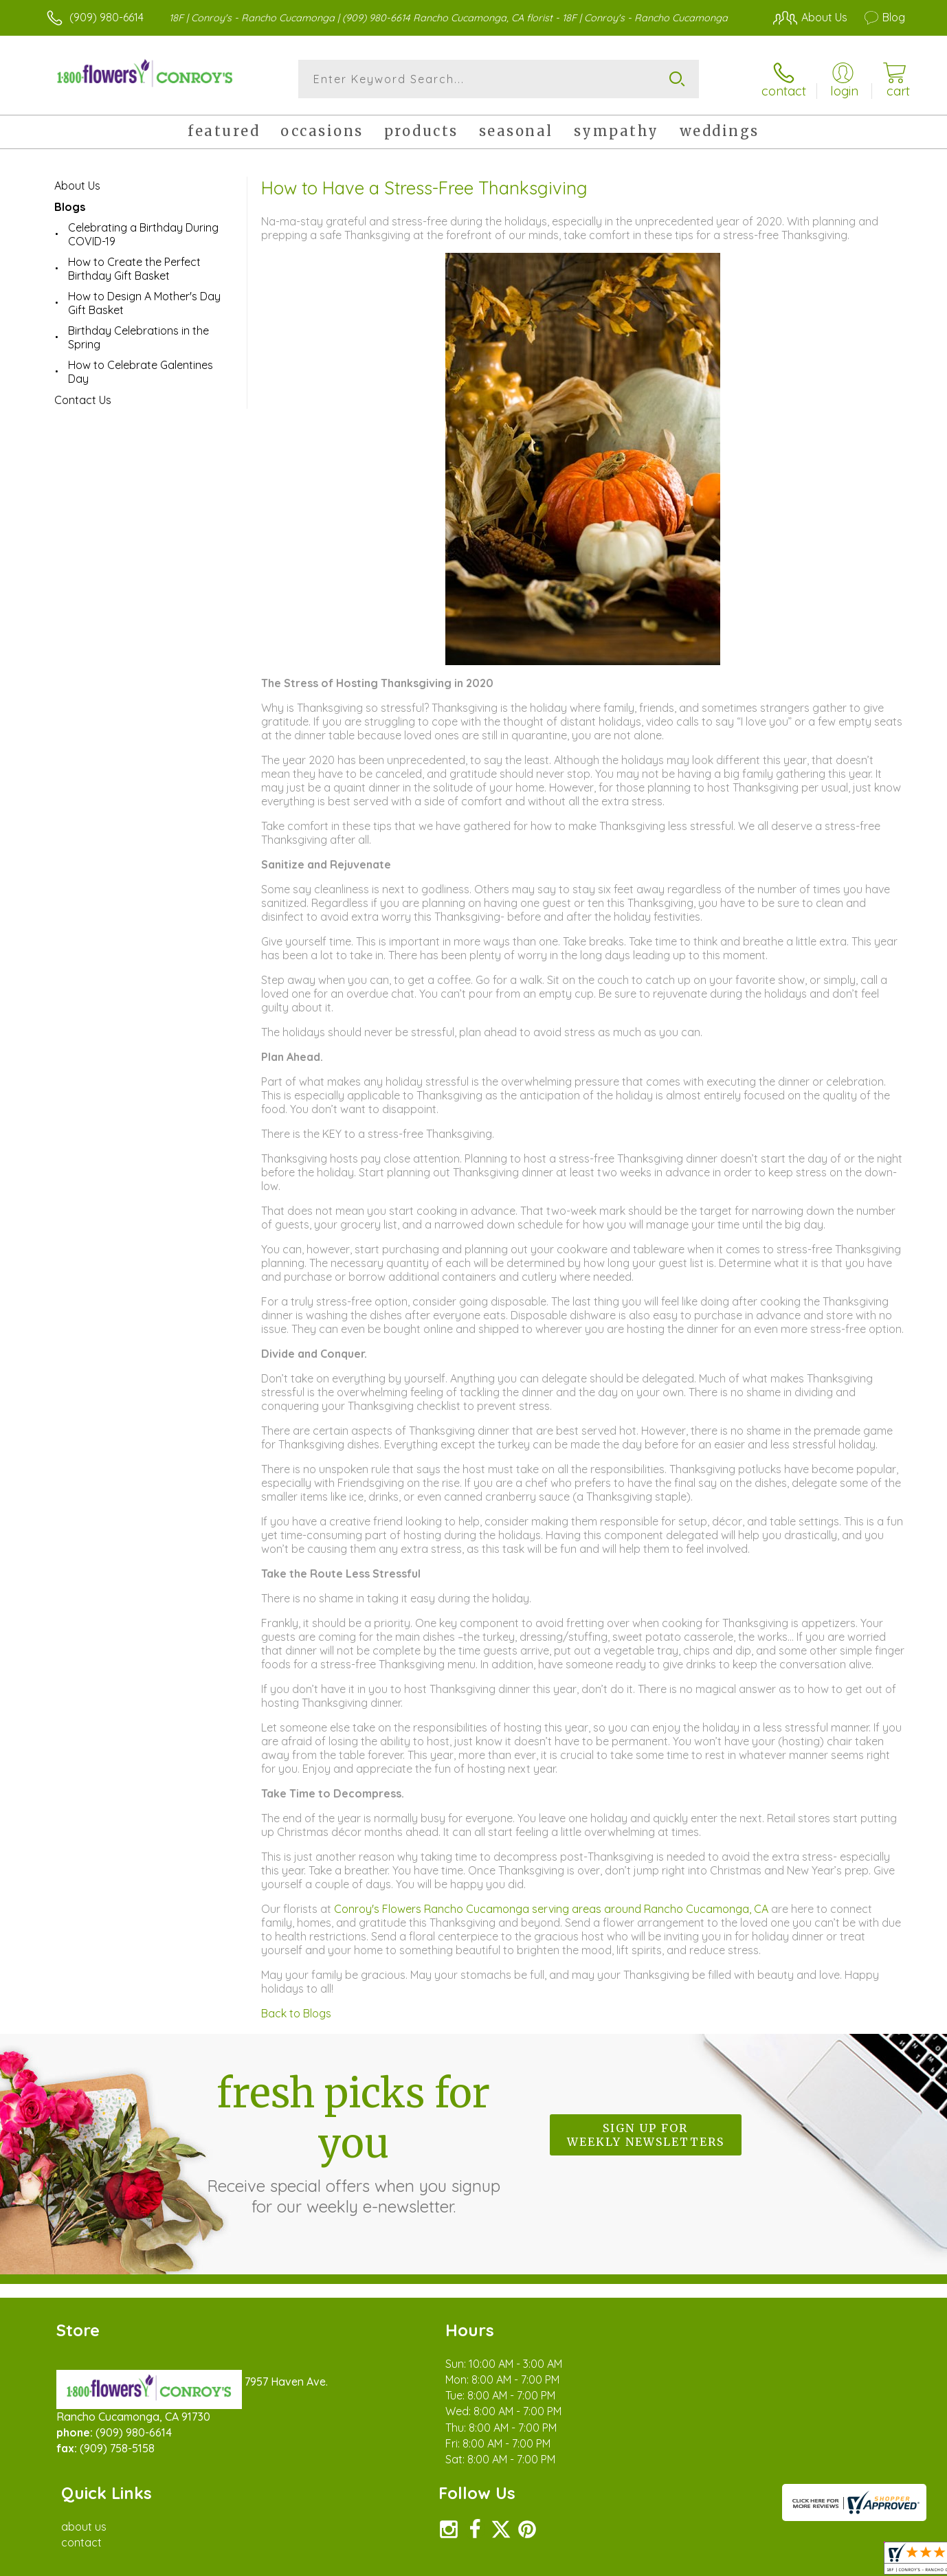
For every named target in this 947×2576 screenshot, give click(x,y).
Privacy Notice (685, 2561)
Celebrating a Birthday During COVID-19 (143, 234)
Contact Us (82, 400)
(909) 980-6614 (106, 17)
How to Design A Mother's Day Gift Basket (144, 303)
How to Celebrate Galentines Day (140, 371)
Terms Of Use (604, 2561)
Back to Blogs (296, 2013)
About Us (77, 185)
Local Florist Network (783, 2561)
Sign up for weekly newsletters (645, 2135)
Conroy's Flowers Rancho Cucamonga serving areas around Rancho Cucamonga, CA (552, 1909)
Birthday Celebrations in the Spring (138, 337)
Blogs (69, 207)
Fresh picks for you (353, 2142)
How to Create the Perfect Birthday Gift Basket (134, 268)
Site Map (868, 2561)
